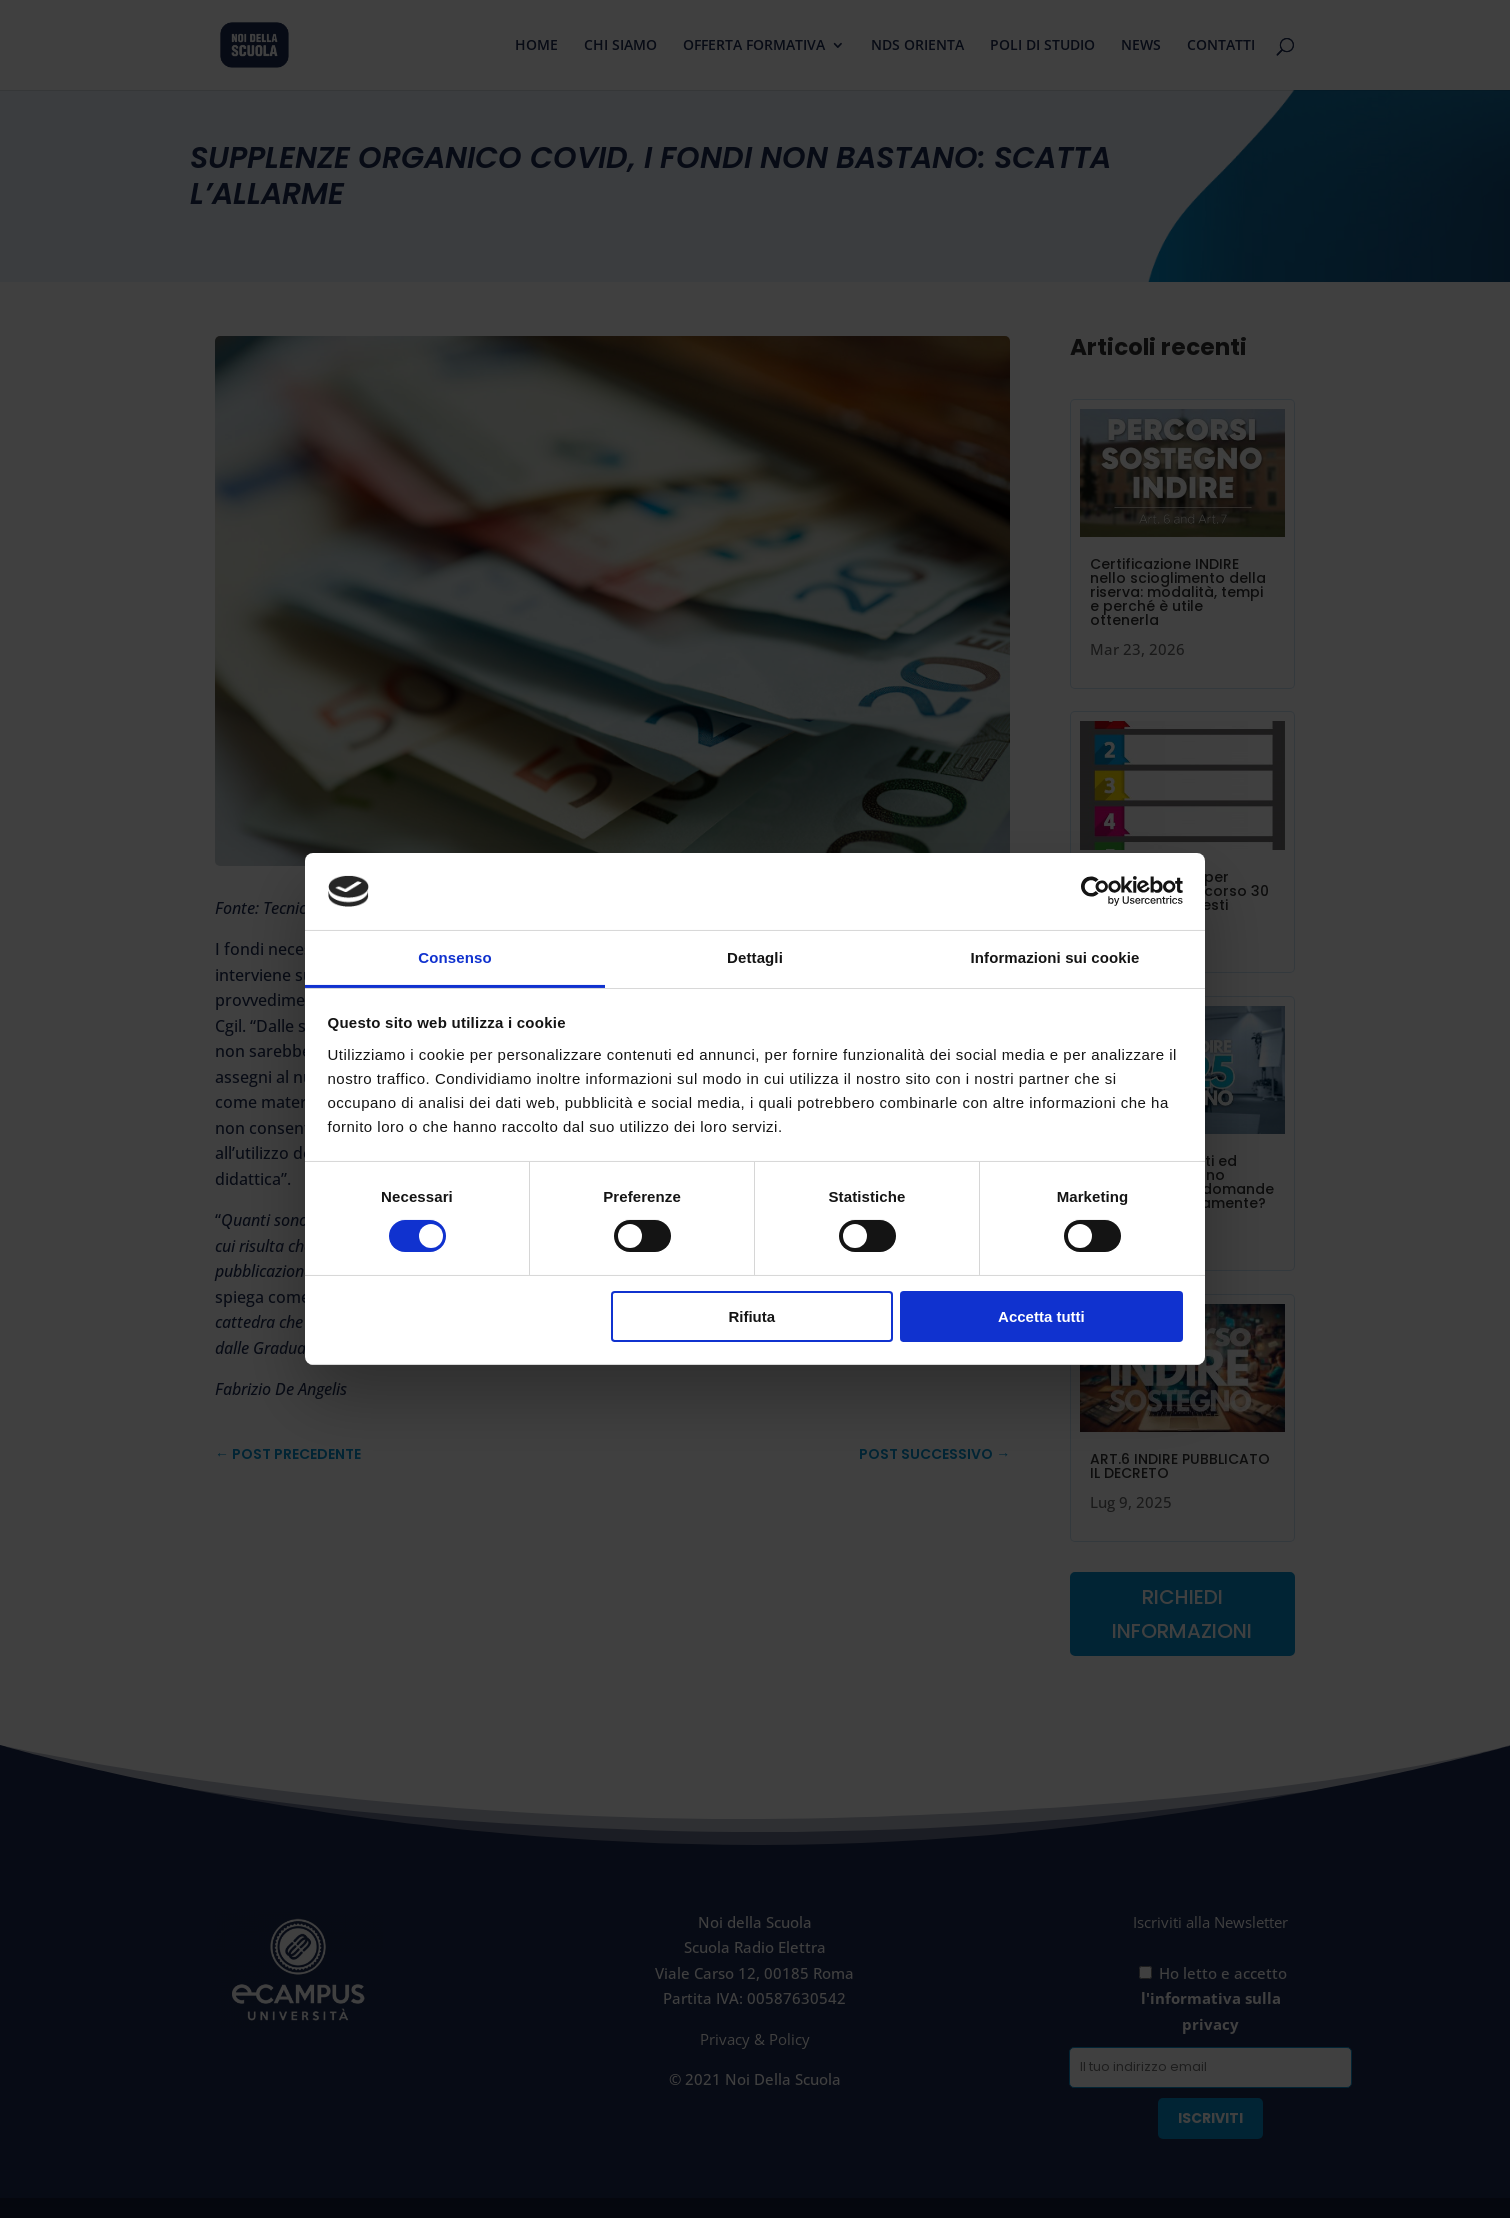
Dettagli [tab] (755, 957)
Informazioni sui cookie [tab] (1055, 957)
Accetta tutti (1041, 1316)
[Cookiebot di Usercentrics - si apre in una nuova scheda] (1095, 891)
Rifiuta (751, 1316)
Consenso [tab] (454, 957)
